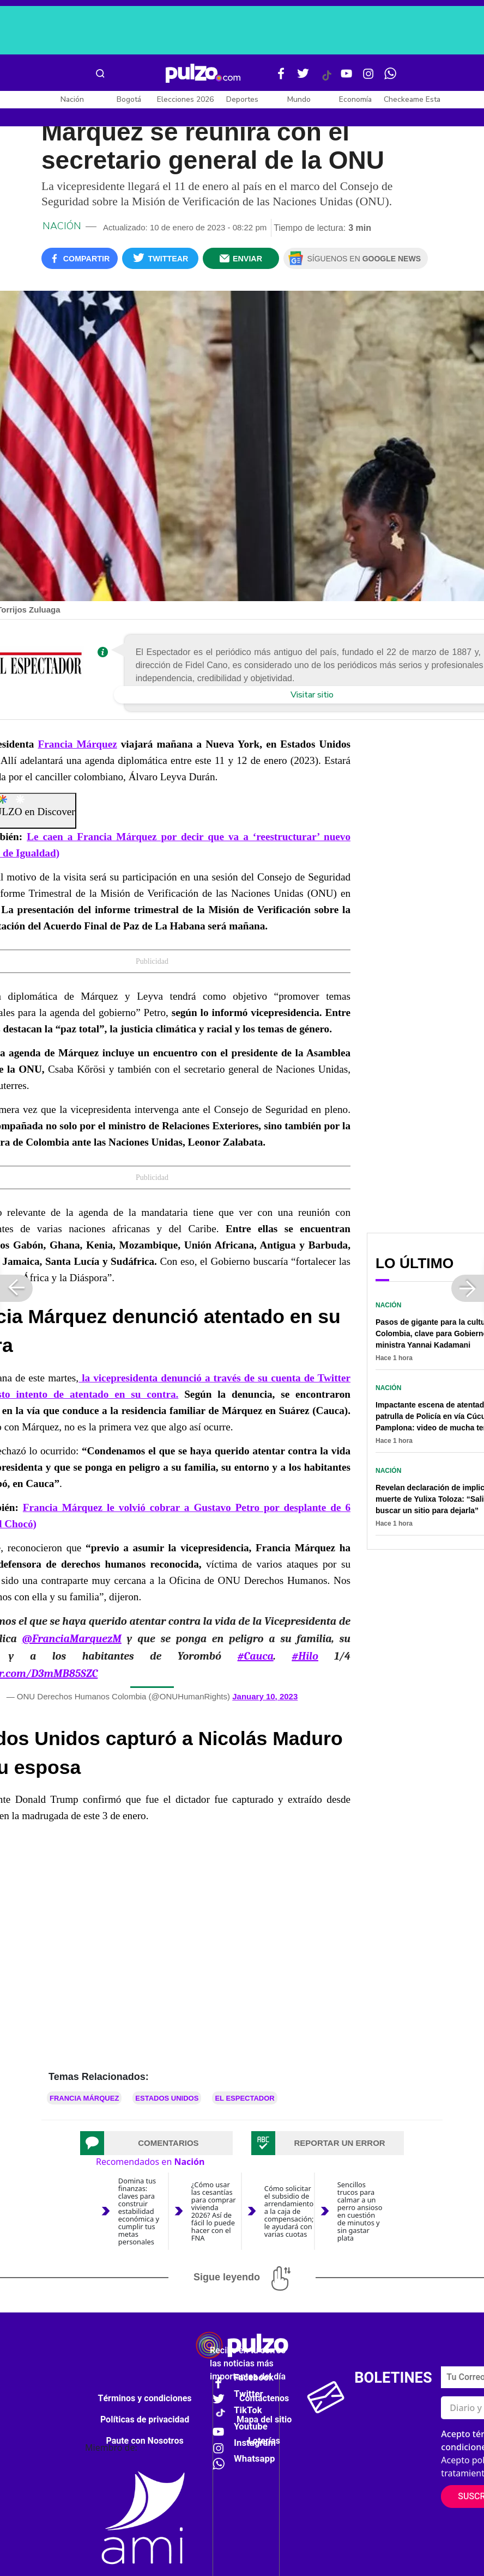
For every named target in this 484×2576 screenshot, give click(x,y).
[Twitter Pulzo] (303, 78)
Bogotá (129, 99)
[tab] (156, 2143)
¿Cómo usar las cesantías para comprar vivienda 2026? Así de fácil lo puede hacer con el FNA (213, 2211)
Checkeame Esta (412, 99)
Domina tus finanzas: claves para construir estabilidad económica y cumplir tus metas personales (138, 2211)
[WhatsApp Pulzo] (390, 78)
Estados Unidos (166, 2098)
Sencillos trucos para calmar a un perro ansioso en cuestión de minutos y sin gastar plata (360, 2211)
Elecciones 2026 (185, 99)
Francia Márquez (77, 744)
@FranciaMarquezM (71, 1638)
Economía (355, 99)
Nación (72, 99)
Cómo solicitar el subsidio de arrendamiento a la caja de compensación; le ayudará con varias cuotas (289, 2211)
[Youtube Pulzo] (346, 78)
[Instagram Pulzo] (368, 78)
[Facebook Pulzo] (281, 78)
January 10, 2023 (265, 1696)
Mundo (299, 99)
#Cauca (256, 1656)
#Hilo (305, 1656)
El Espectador (244, 2098)
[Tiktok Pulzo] (326, 79)
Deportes (242, 99)
